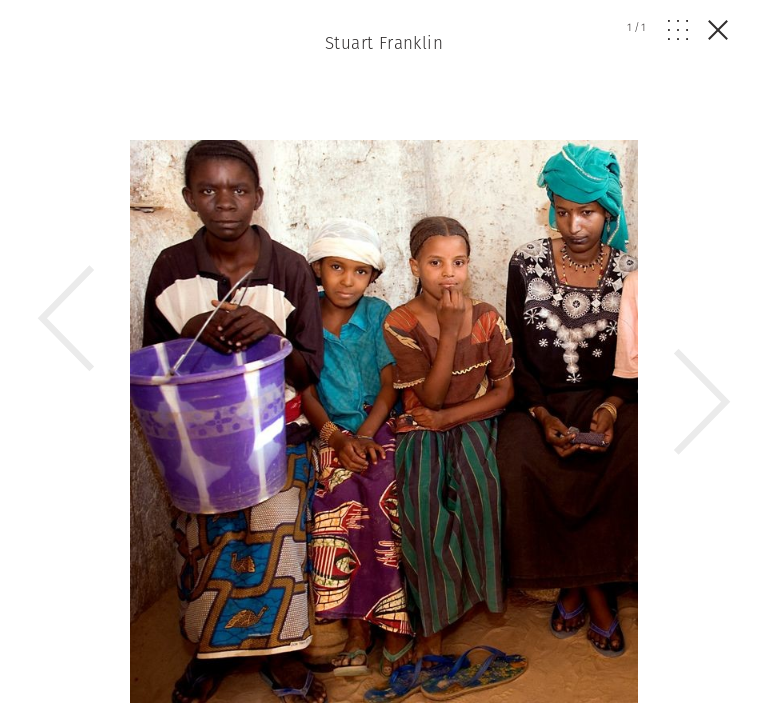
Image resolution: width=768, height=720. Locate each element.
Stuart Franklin (384, 43)
